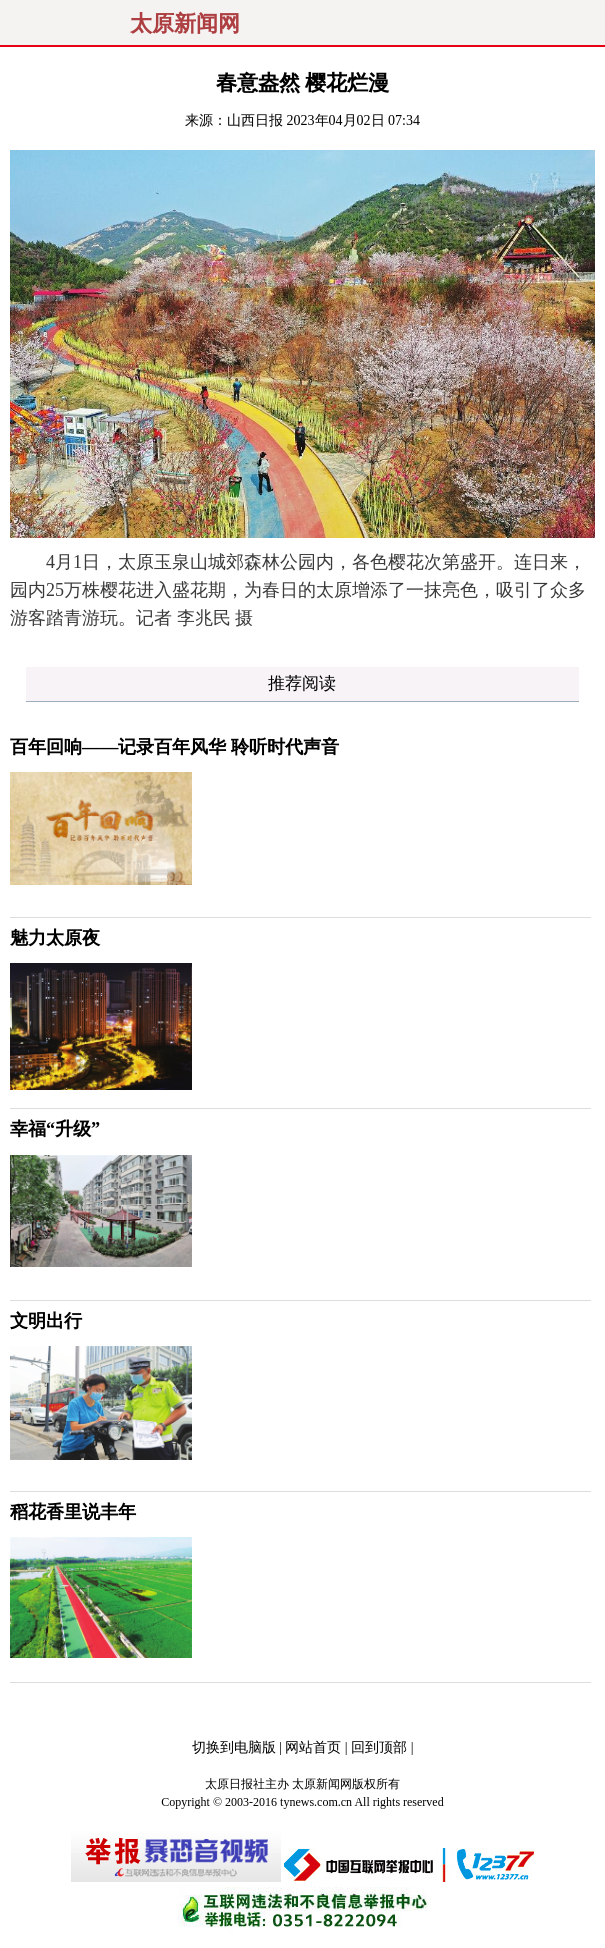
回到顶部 (379, 1747)
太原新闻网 (185, 24)
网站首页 (313, 1747)
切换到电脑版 (234, 1747)
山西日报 (255, 120)
